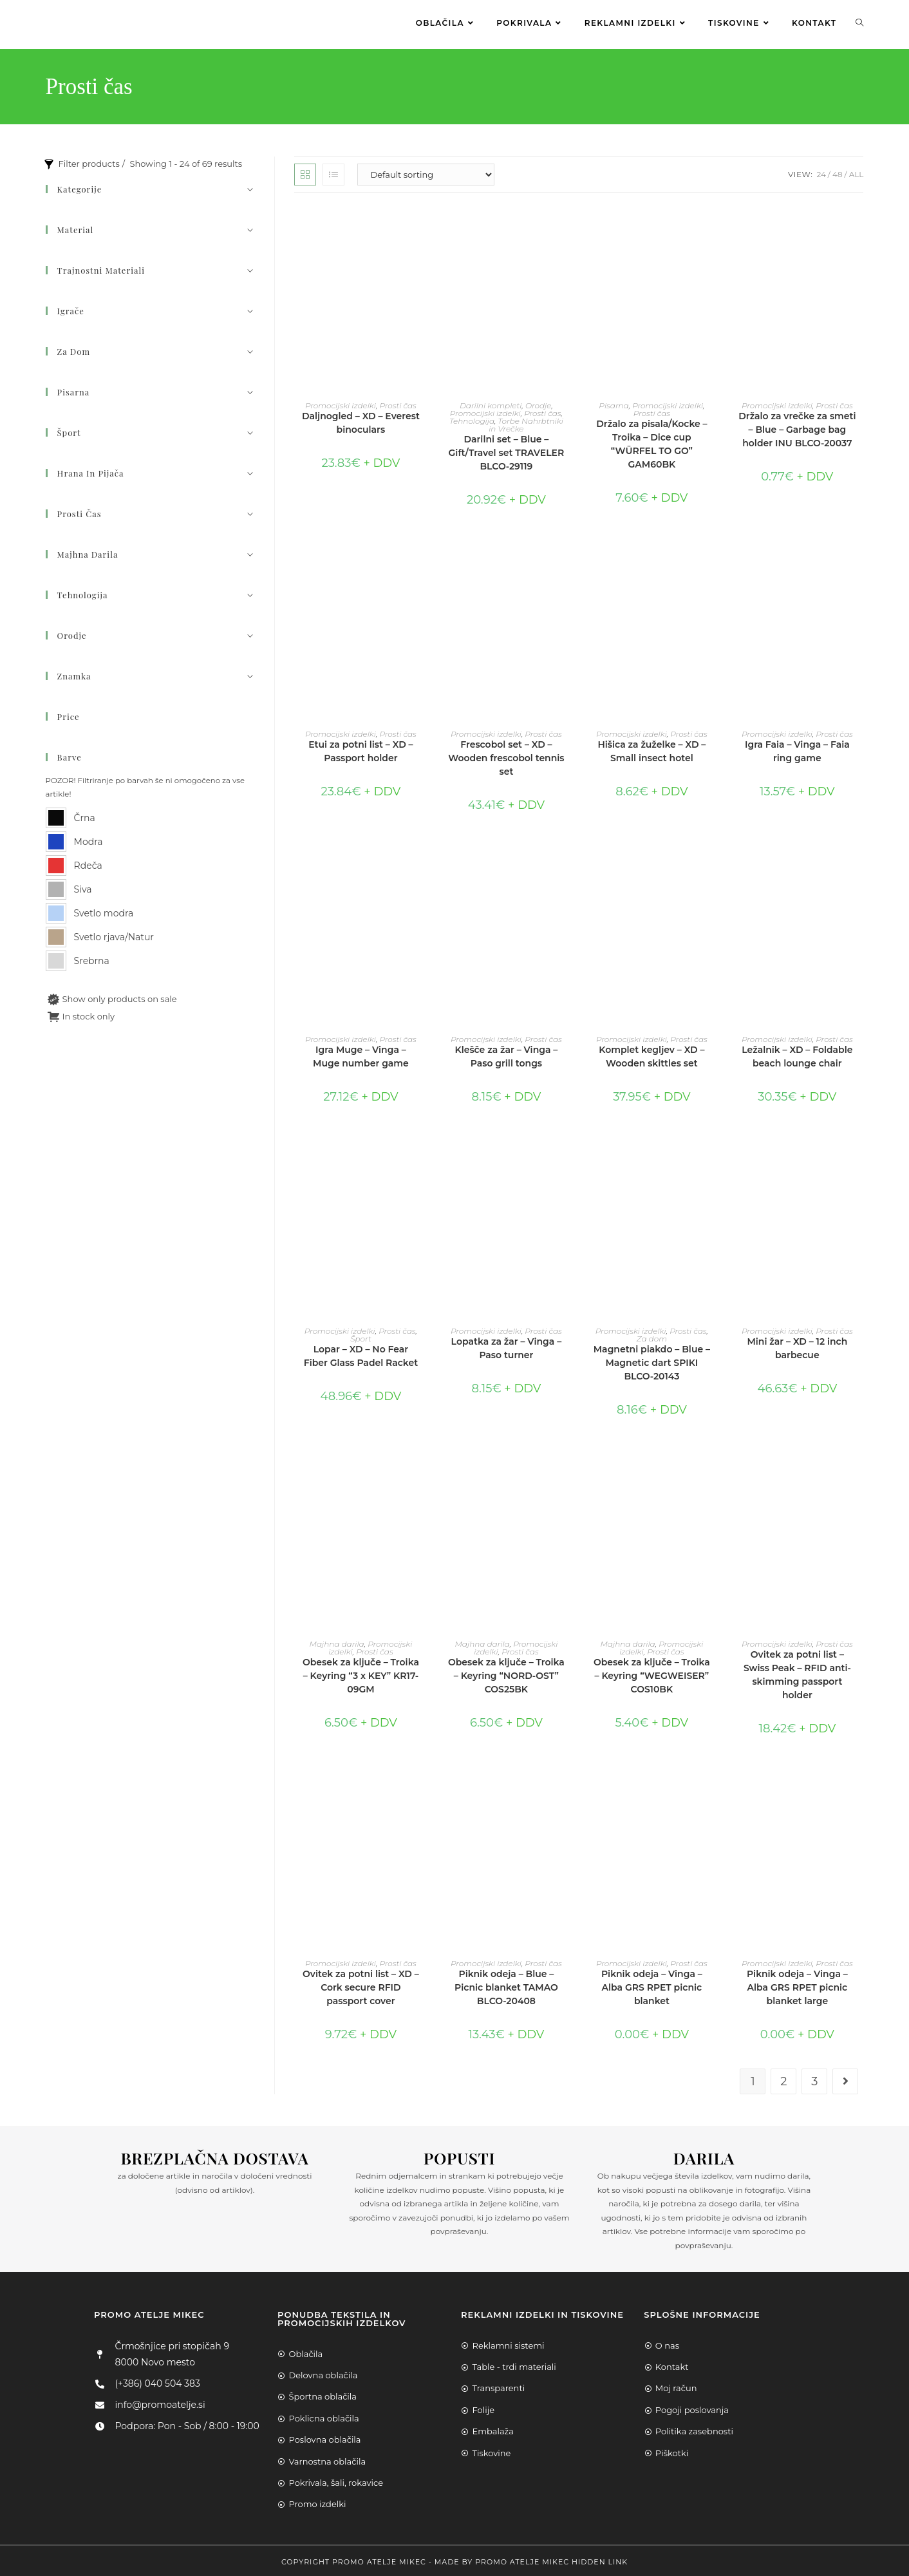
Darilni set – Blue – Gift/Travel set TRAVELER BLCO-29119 (507, 450)
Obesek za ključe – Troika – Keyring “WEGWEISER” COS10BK (652, 1673)
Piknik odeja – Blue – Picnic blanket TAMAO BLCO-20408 (506, 1984)
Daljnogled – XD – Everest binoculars (361, 420)
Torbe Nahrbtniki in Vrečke (526, 422)
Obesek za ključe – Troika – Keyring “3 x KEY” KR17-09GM (361, 1673)
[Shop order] (425, 172)
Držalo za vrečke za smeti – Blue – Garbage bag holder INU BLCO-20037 (797, 427)
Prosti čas (397, 403)
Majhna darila (336, 1641)
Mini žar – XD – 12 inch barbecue (797, 1345)
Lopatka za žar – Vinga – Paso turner (506, 1345)
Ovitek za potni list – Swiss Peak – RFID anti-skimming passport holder (797, 1672)
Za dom (652, 1336)
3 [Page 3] (814, 2079)
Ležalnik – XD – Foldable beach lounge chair (797, 1053)
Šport (360, 1336)
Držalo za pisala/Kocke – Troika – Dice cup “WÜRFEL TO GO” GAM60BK (651, 441)
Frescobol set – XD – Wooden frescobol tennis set (506, 755)
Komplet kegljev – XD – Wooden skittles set (651, 1053)
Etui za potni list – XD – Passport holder (360, 748)
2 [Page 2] (783, 2079)
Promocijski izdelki (340, 403)
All (856, 171)
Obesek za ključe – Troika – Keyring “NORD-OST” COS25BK (506, 1673)
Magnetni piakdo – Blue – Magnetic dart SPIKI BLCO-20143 (652, 1360)
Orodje (538, 403)
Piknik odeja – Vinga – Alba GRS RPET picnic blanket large (797, 1984)
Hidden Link (600, 2559)
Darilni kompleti (490, 403)
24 (820, 171)
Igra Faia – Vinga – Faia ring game (797, 748)
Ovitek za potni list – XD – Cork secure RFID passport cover (361, 1984)
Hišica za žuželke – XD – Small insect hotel (651, 748)
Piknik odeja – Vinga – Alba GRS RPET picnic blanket (651, 1984)
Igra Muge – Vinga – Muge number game (361, 1053)
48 (837, 171)
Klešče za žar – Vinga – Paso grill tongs (506, 1053)
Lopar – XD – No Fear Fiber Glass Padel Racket (361, 1353)
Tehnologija (471, 418)
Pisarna (613, 403)
